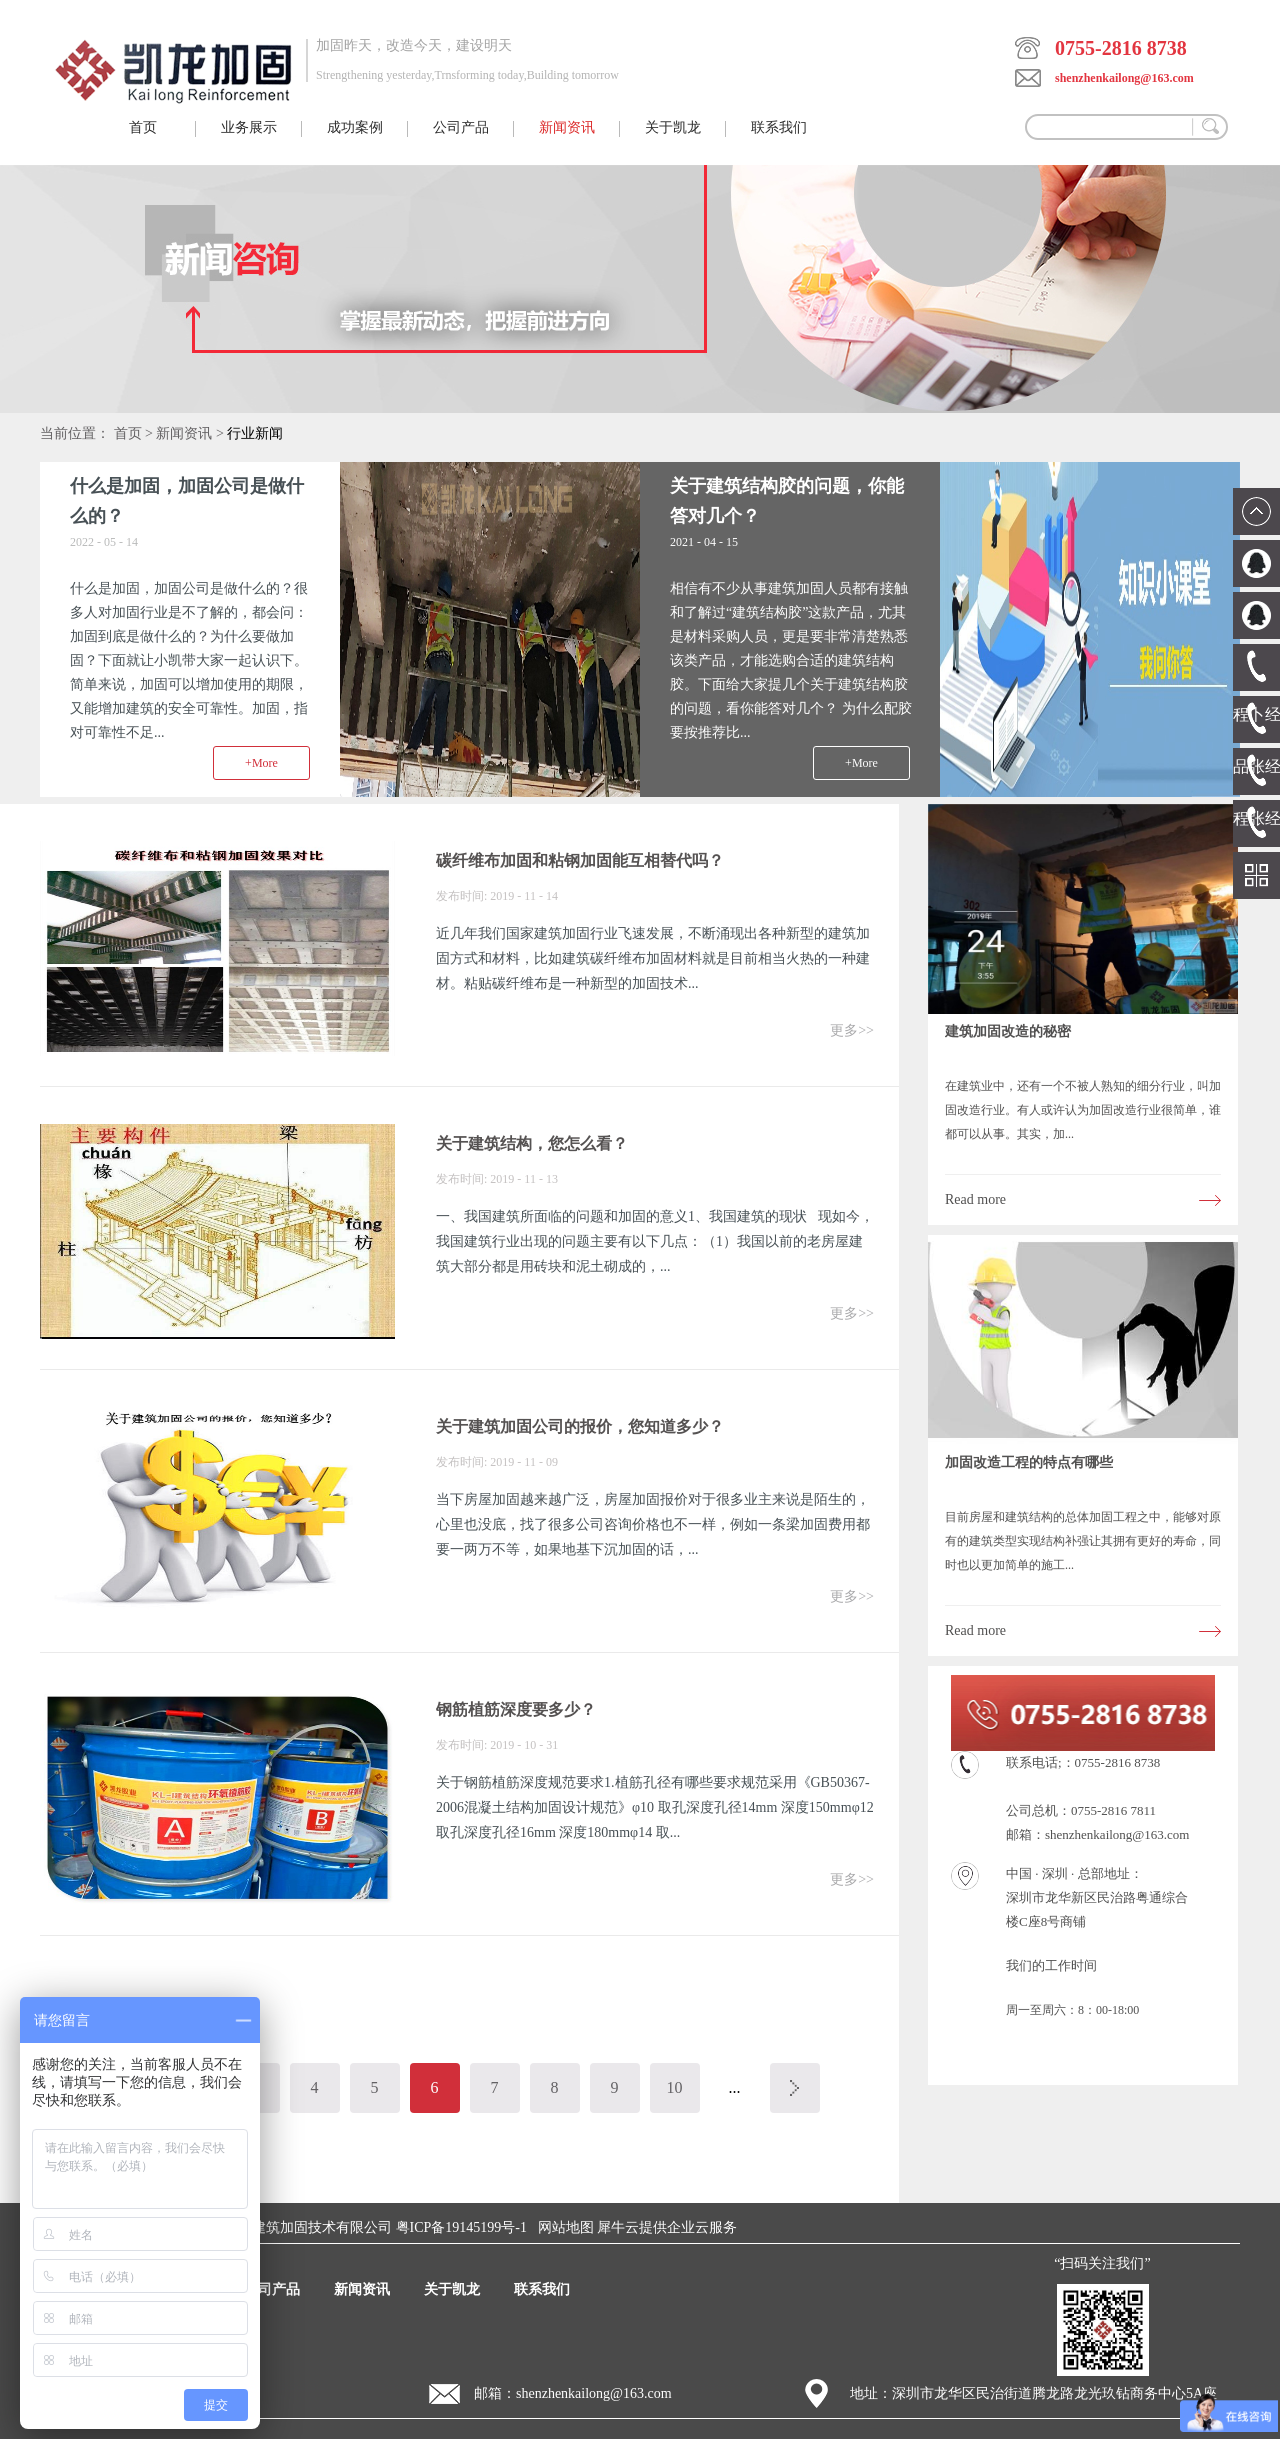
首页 (143, 127)
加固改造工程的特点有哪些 (1029, 1462)
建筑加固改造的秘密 (1008, 1031)
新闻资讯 (184, 433)
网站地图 (562, 2227)
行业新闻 (255, 433)
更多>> (852, 1030)
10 (675, 2087)
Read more (975, 1199)
